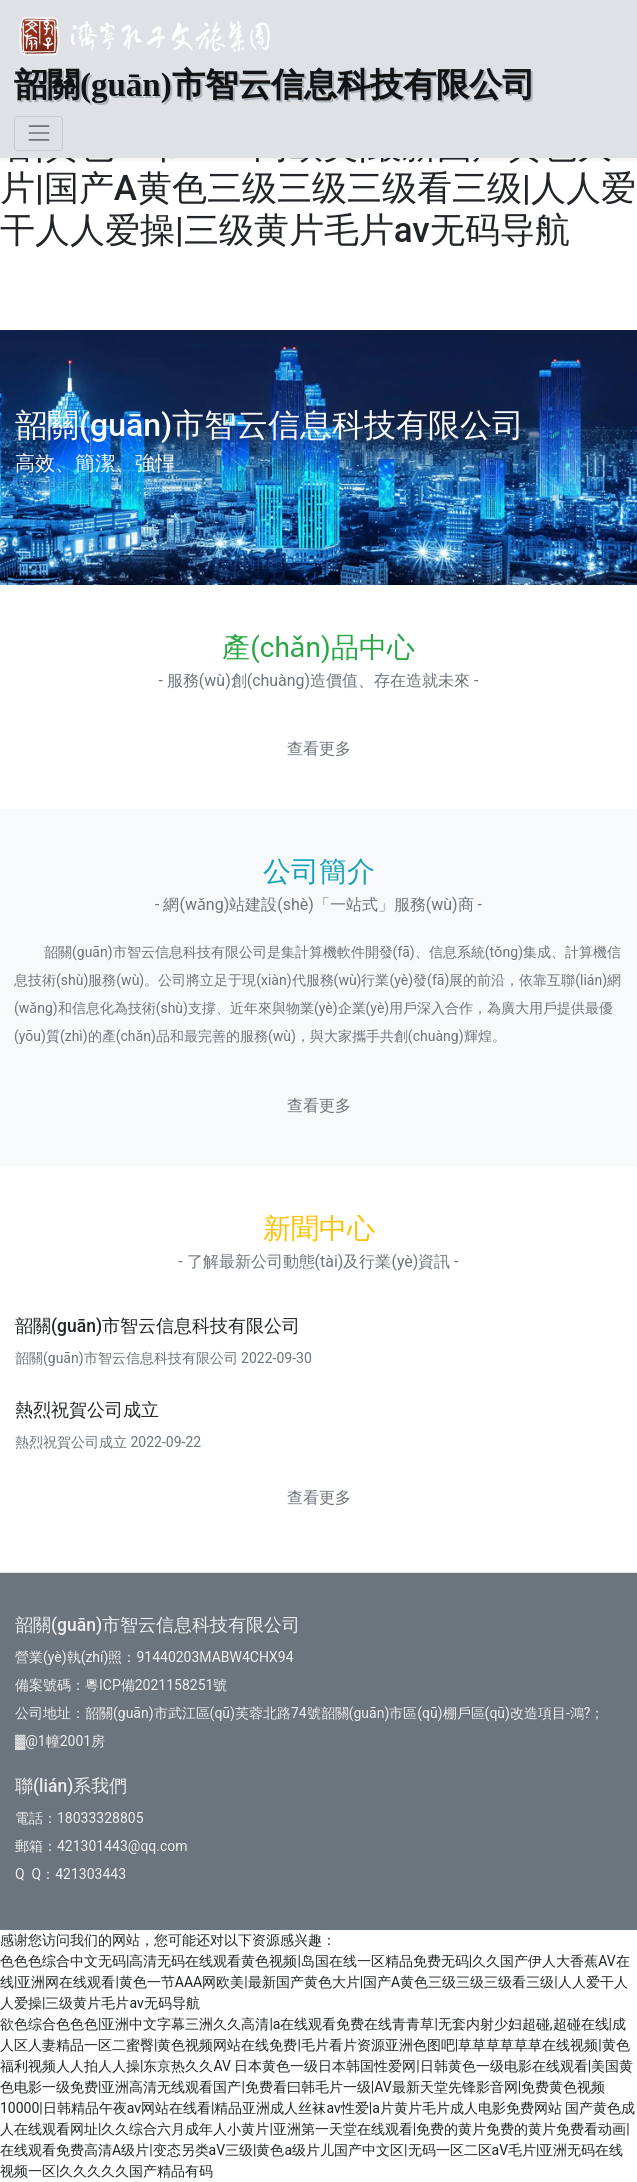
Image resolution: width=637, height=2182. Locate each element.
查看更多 (319, 748)
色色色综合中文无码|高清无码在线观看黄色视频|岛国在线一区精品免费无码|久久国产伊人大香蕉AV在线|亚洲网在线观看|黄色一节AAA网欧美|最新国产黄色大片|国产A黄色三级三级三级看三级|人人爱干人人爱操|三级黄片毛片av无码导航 (315, 1982)
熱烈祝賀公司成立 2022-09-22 (108, 1442)
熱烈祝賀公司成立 (87, 1410)
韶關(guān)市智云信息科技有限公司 (157, 1326)
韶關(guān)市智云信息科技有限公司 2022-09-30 (163, 1358)
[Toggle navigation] (38, 133)
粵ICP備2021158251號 (156, 1685)
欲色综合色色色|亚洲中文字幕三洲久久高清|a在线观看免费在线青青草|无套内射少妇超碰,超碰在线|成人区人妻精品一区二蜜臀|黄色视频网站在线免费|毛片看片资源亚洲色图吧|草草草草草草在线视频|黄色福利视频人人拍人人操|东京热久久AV (315, 2045)
